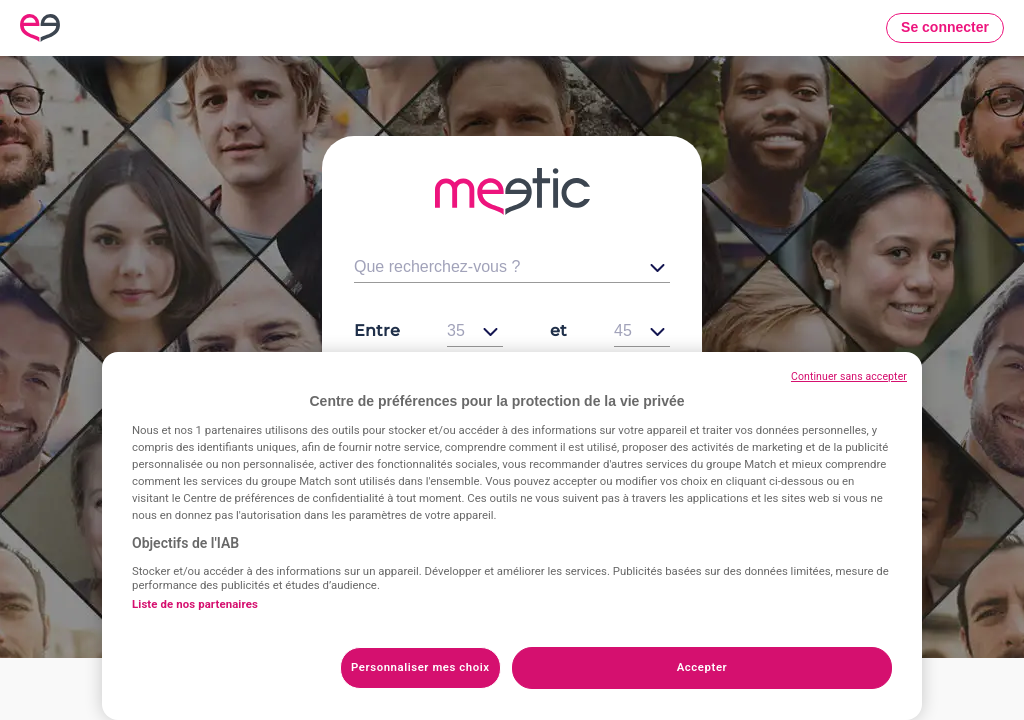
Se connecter (945, 27)
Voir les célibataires (512, 459)
